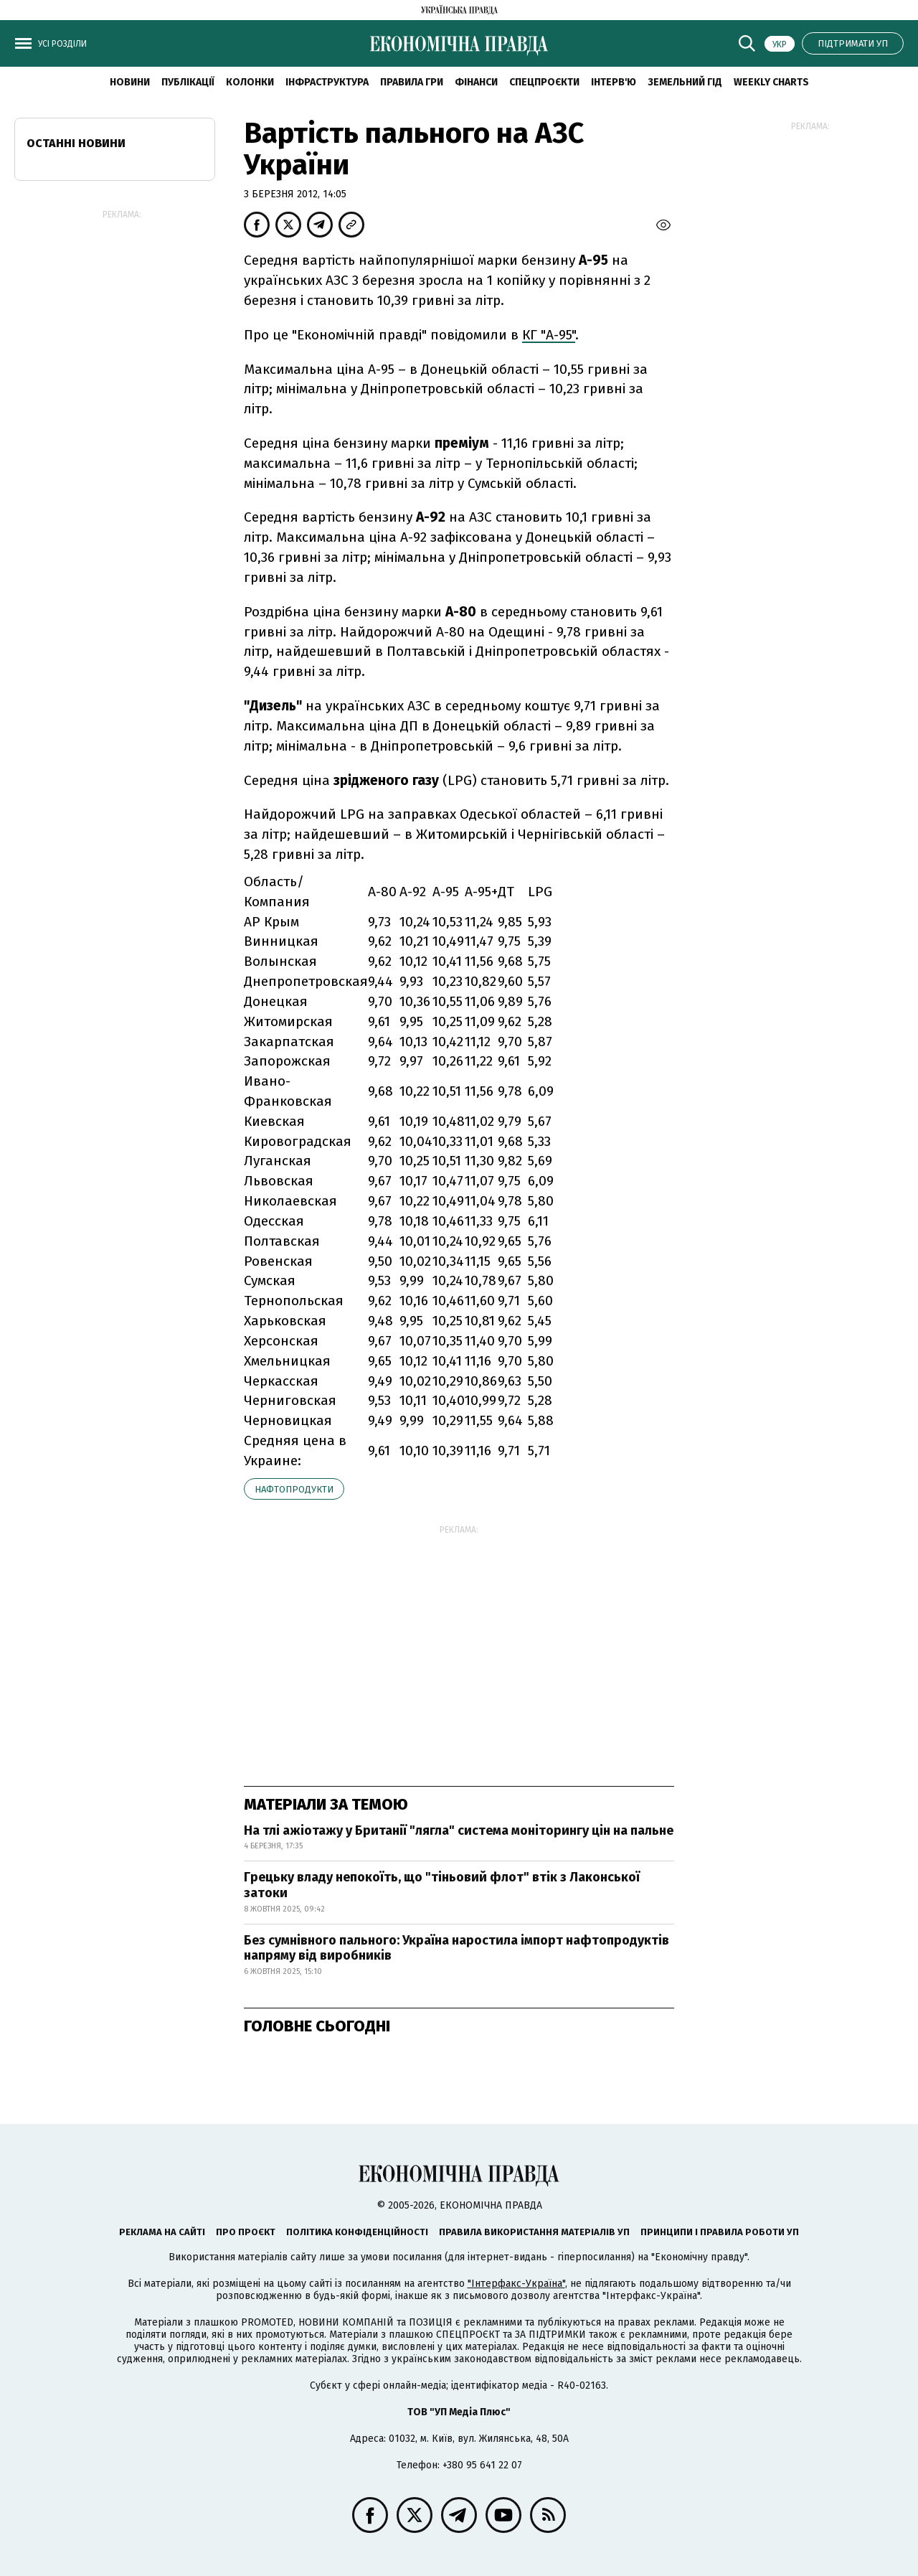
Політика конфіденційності (357, 2232)
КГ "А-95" (548, 334)
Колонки (250, 82)
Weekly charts (771, 82)
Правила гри (411, 82)
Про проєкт (245, 2232)
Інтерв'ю (613, 82)
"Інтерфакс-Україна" (516, 2283)
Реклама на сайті (162, 2232)
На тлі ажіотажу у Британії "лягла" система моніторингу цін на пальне (458, 1830)
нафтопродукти (294, 1489)
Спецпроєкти (544, 82)
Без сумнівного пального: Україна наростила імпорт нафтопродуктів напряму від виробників (456, 1948)
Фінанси (476, 82)
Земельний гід (685, 82)
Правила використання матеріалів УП (534, 2232)
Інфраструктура (327, 82)
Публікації (187, 82)
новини (130, 82)
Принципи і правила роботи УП (719, 2232)
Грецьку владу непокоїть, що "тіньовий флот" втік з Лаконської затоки (442, 1885)
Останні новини (76, 143)
